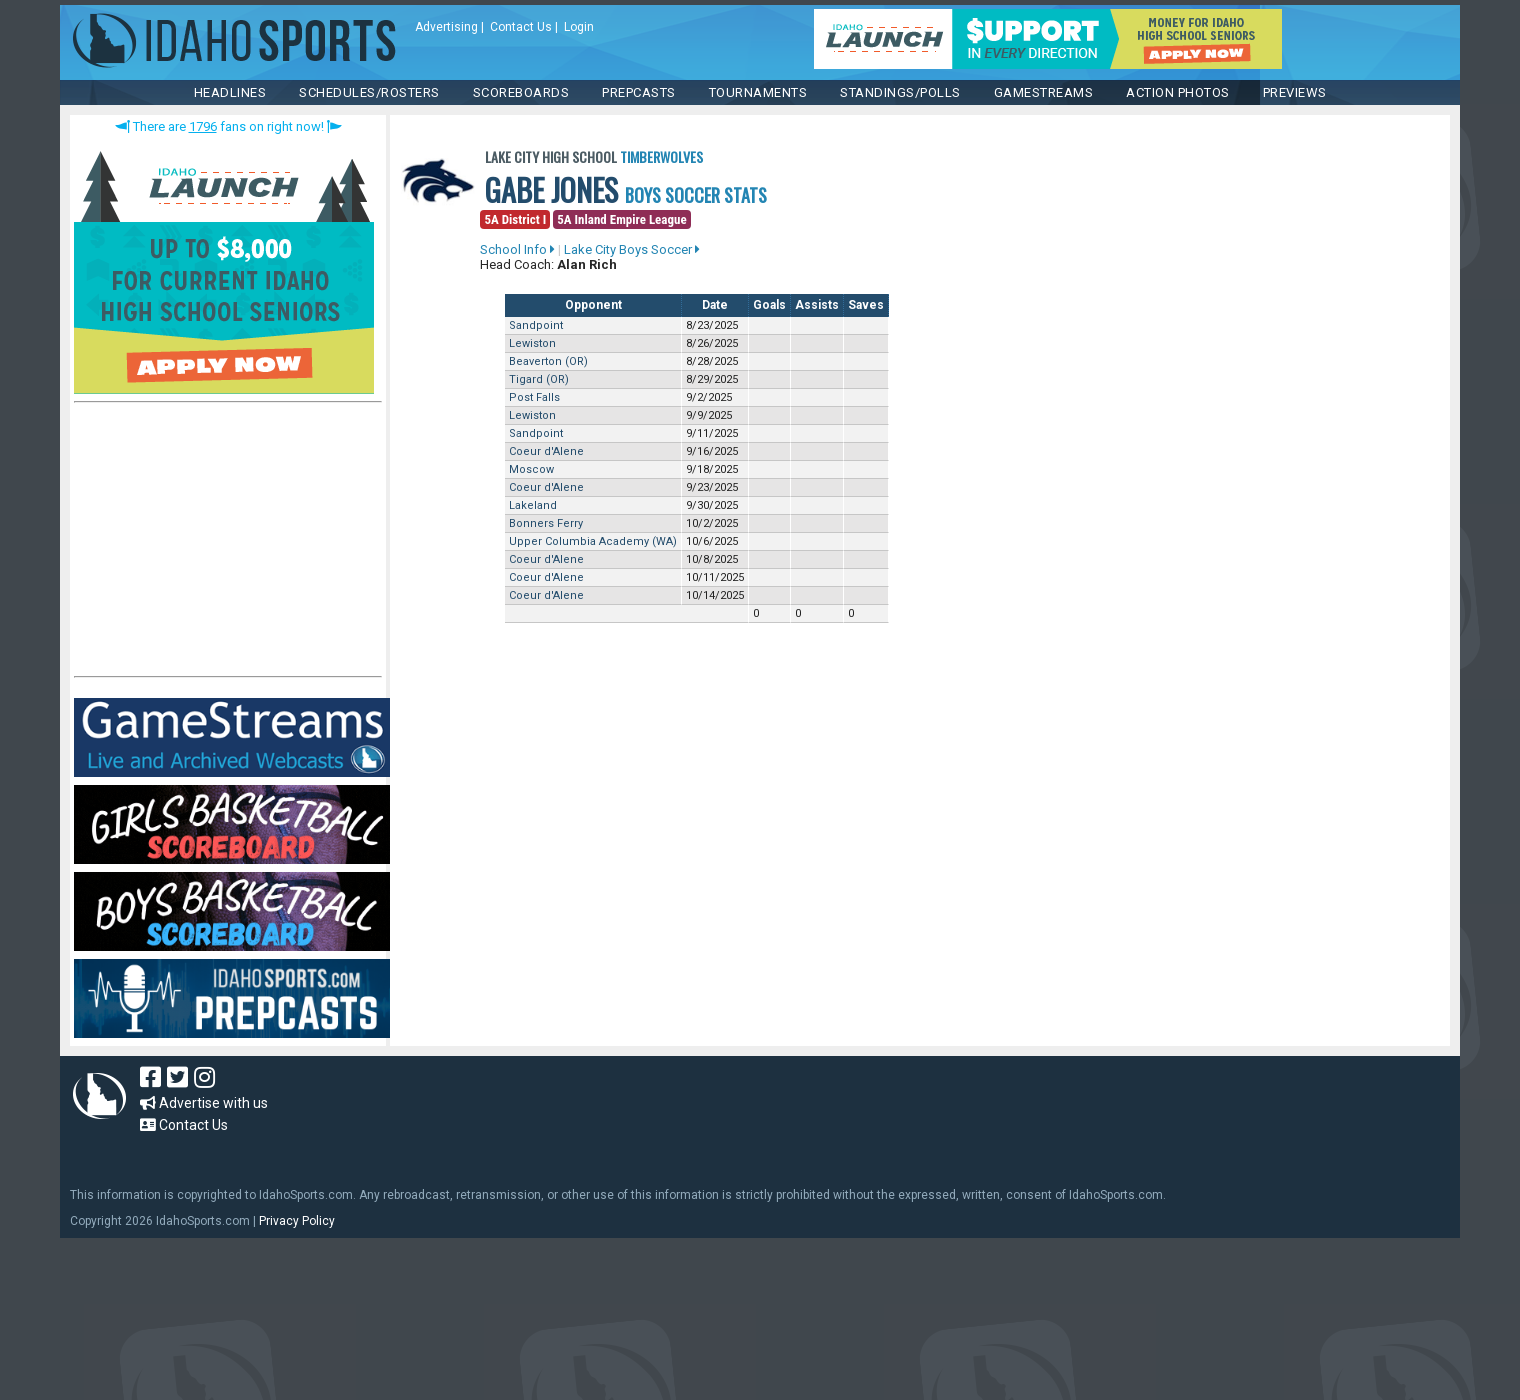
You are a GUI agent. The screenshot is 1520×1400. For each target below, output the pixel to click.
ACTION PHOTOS (1178, 92)
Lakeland (533, 505)
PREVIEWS (1295, 92)
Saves (866, 305)
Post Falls (534, 397)
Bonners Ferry (546, 523)
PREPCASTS (639, 92)
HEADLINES (230, 92)
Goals (769, 305)
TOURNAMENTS (758, 92)
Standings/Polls (900, 92)
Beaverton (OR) (548, 361)
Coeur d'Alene (546, 451)
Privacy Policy (297, 1221)
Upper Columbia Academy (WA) (593, 541)
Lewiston (532, 343)
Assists (817, 305)
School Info (517, 249)
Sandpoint (536, 325)
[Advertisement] (224, 544)
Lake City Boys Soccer (632, 249)
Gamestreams (1044, 92)
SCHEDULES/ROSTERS (369, 92)
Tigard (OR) (539, 379)
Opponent (593, 305)
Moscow (531, 469)
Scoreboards (521, 92)
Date (715, 305)
